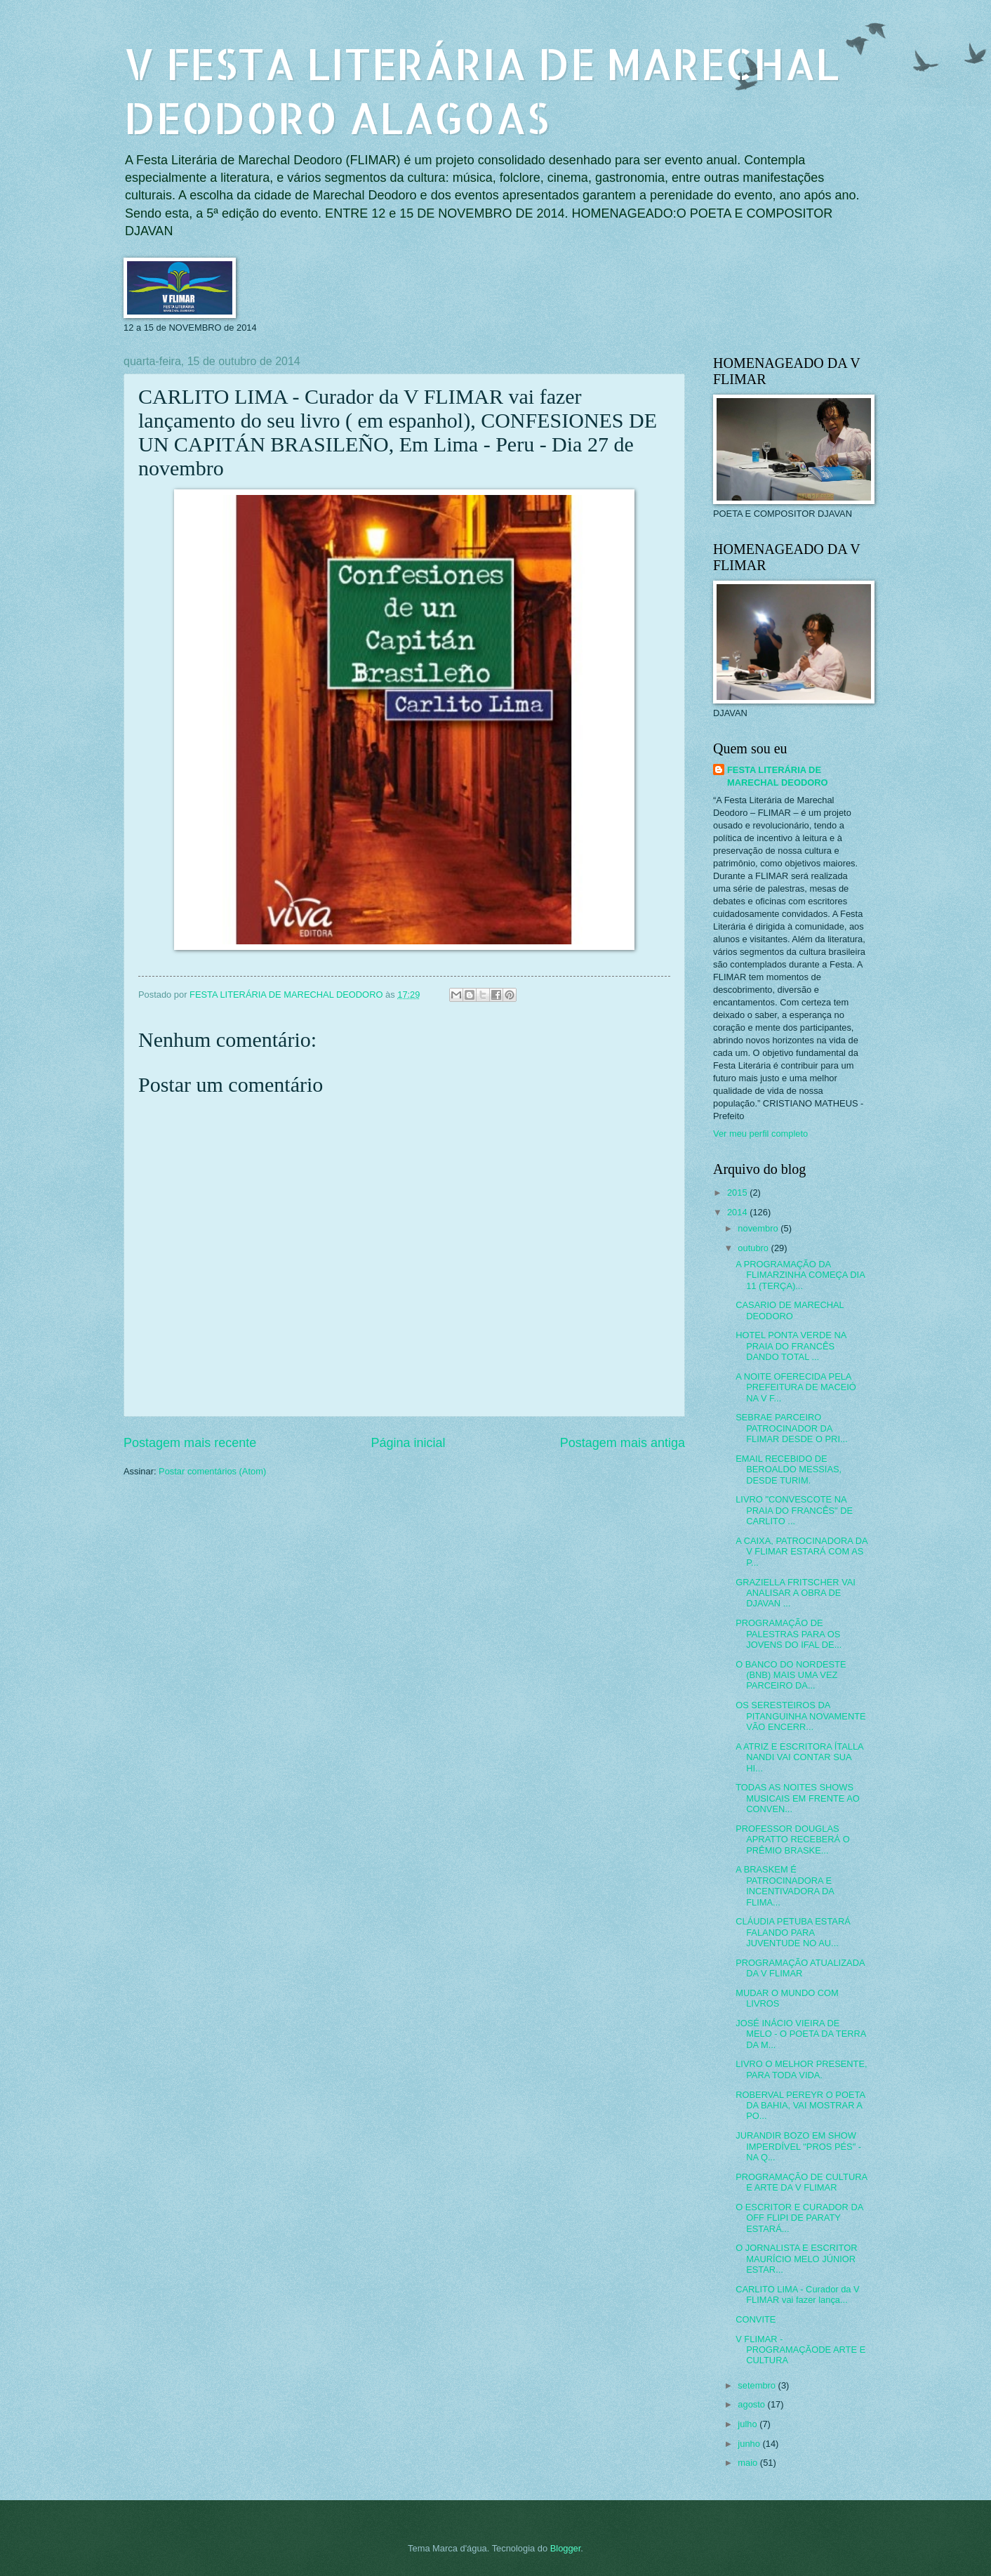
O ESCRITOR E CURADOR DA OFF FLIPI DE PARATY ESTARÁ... (799, 2218)
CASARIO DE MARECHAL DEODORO (790, 1310)
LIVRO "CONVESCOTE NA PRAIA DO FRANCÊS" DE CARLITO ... (794, 1510)
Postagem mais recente (190, 1443)
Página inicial (408, 1443)
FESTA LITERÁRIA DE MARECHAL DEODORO (777, 776)
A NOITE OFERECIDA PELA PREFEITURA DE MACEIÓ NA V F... (796, 1387)
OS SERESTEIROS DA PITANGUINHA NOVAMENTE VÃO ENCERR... (801, 1716)
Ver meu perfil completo (760, 1133)
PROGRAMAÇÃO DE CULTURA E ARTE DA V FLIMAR (801, 2182)
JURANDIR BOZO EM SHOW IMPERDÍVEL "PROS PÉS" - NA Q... (798, 2146)
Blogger (565, 2548)
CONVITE (756, 2319)
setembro (758, 2385)
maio (748, 2462)
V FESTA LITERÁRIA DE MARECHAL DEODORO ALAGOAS (481, 91)
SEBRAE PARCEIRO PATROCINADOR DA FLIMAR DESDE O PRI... (792, 1428)
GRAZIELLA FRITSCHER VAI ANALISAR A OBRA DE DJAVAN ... (796, 1593)
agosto (752, 2404)
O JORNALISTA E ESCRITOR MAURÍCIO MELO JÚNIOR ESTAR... (796, 2259)
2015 (738, 1192)
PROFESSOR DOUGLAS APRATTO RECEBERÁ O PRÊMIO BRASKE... (793, 1839)
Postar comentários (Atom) (212, 1471)
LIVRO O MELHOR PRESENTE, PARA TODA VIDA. (801, 2069)
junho (750, 2443)
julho (748, 2424)
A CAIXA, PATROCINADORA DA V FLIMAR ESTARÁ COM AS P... (801, 1551)
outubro (754, 1248)
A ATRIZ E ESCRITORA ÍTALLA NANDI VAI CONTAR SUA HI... (799, 1757)
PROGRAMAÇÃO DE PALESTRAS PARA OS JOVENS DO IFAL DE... (789, 1634)
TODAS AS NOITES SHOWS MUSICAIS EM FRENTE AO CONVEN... (798, 1798)
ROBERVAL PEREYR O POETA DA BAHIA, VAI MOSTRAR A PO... (800, 2105)
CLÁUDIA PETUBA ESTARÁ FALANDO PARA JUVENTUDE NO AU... (793, 1932)
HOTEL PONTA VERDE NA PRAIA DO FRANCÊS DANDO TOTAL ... (791, 1346)
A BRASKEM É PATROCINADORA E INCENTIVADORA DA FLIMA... (785, 1885)
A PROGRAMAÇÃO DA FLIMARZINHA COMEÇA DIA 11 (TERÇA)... (800, 1275)
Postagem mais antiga (622, 1443)
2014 (738, 1212)
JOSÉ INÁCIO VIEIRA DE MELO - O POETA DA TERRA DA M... (801, 2034)
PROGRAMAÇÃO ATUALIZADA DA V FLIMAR (800, 1968)
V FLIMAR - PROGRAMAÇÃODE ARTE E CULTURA (800, 2350)
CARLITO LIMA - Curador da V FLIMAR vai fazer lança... (798, 2294)
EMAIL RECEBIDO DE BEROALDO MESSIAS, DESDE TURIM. (789, 1469)
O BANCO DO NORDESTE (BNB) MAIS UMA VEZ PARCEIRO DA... (791, 1675)
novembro (759, 1228)
